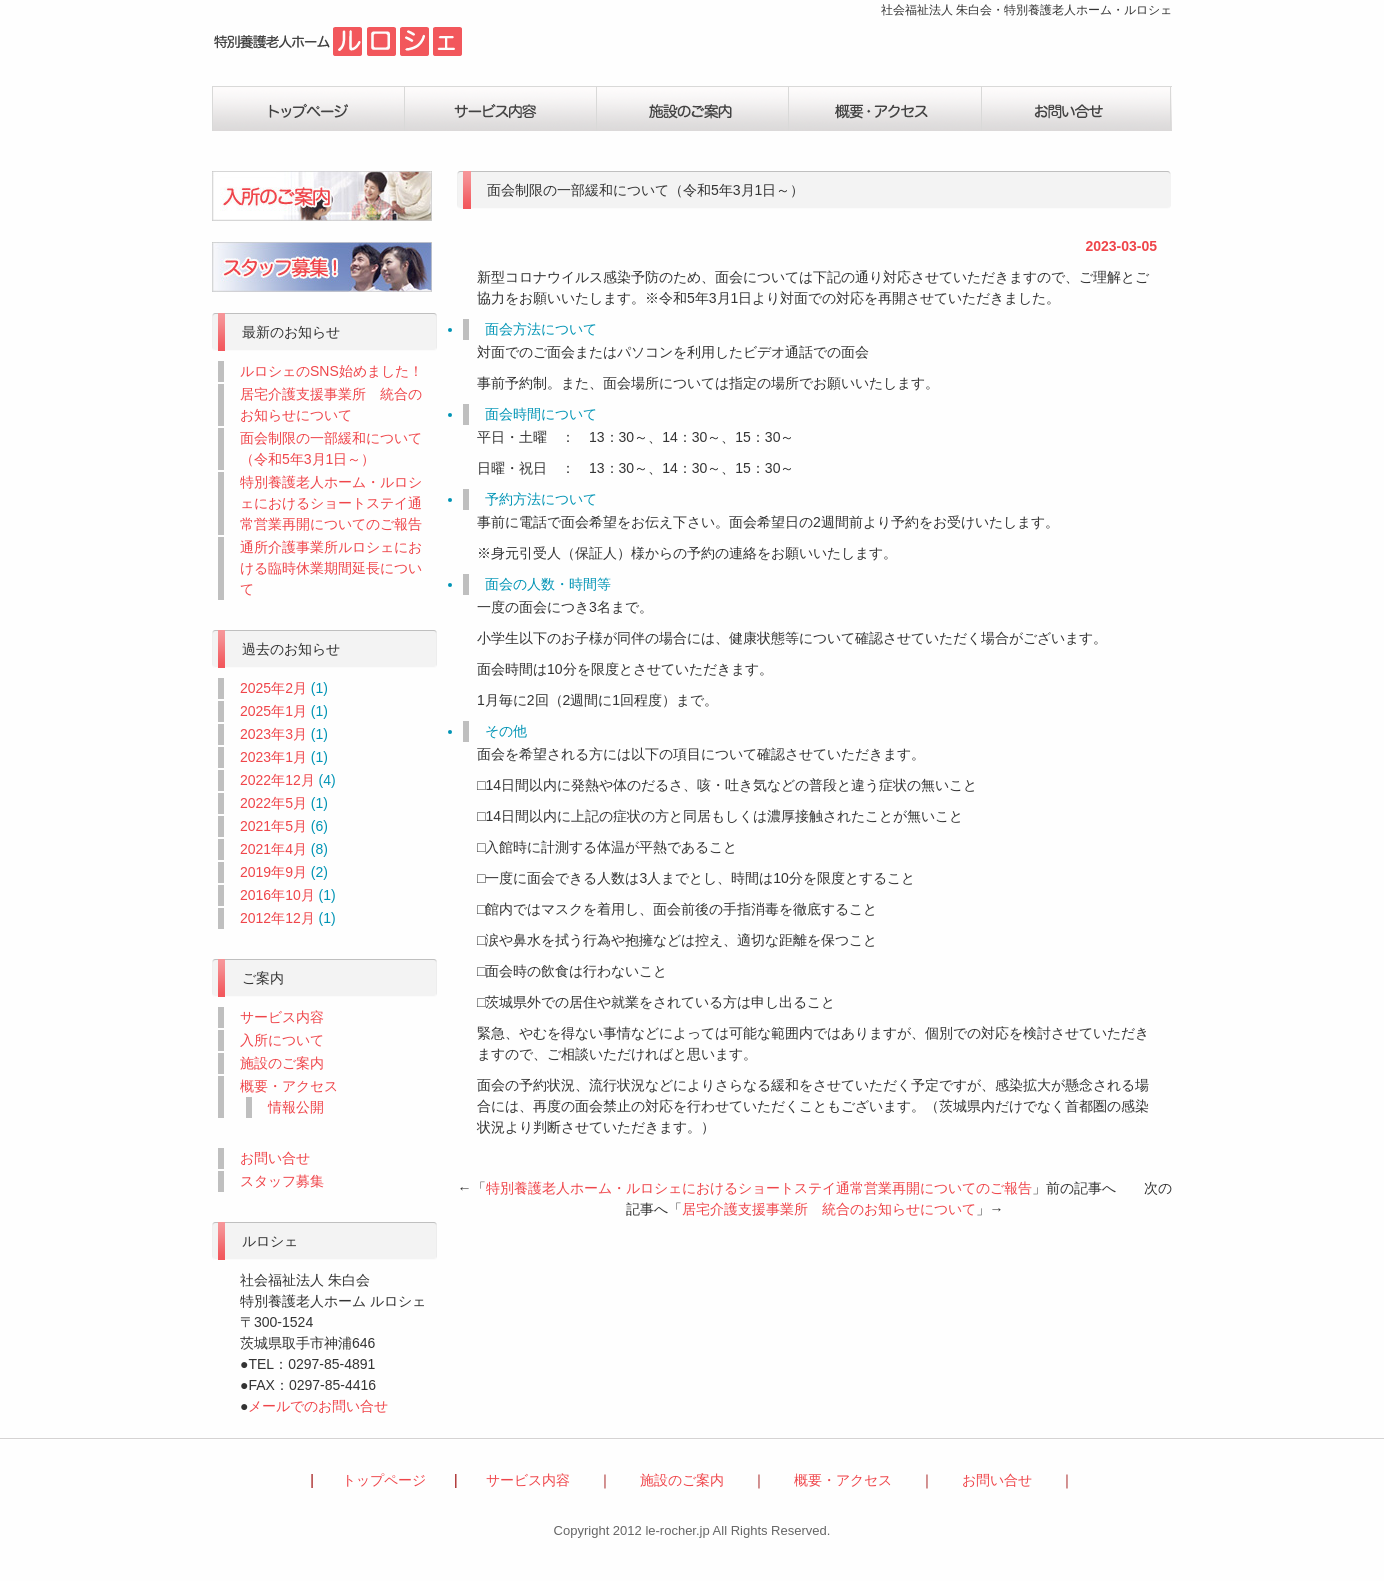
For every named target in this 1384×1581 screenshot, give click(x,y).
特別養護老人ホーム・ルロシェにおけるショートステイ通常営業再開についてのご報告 (759, 1188)
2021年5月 (273, 826)
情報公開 (296, 1107)
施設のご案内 (282, 1063)
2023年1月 (273, 757)
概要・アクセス (884, 108)
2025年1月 (273, 711)
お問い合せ (1076, 108)
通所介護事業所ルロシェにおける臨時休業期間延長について (331, 568)
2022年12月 (277, 780)
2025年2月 (273, 688)
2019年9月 (273, 872)
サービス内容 (500, 108)
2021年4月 (273, 849)
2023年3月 (273, 734)
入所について (282, 1040)
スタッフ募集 (282, 1181)
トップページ (308, 108)
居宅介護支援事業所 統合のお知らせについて (829, 1209)
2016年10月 (277, 895)
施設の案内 (692, 108)
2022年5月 (273, 803)
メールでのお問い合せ (318, 1406)
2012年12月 (277, 918)
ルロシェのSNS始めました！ (331, 371)
